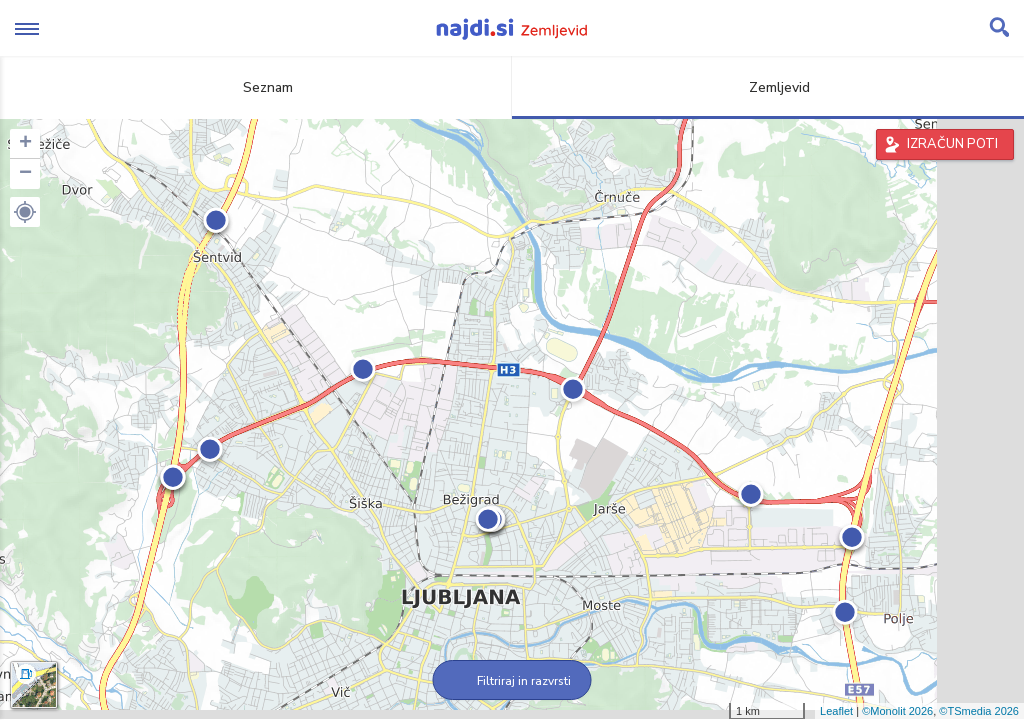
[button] (25, 212)
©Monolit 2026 (897, 711)
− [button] (25, 174)
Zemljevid (768, 87)
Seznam (256, 87)
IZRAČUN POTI (952, 144)
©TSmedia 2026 (979, 711)
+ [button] (25, 144)
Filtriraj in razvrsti (512, 681)
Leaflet (836, 711)
